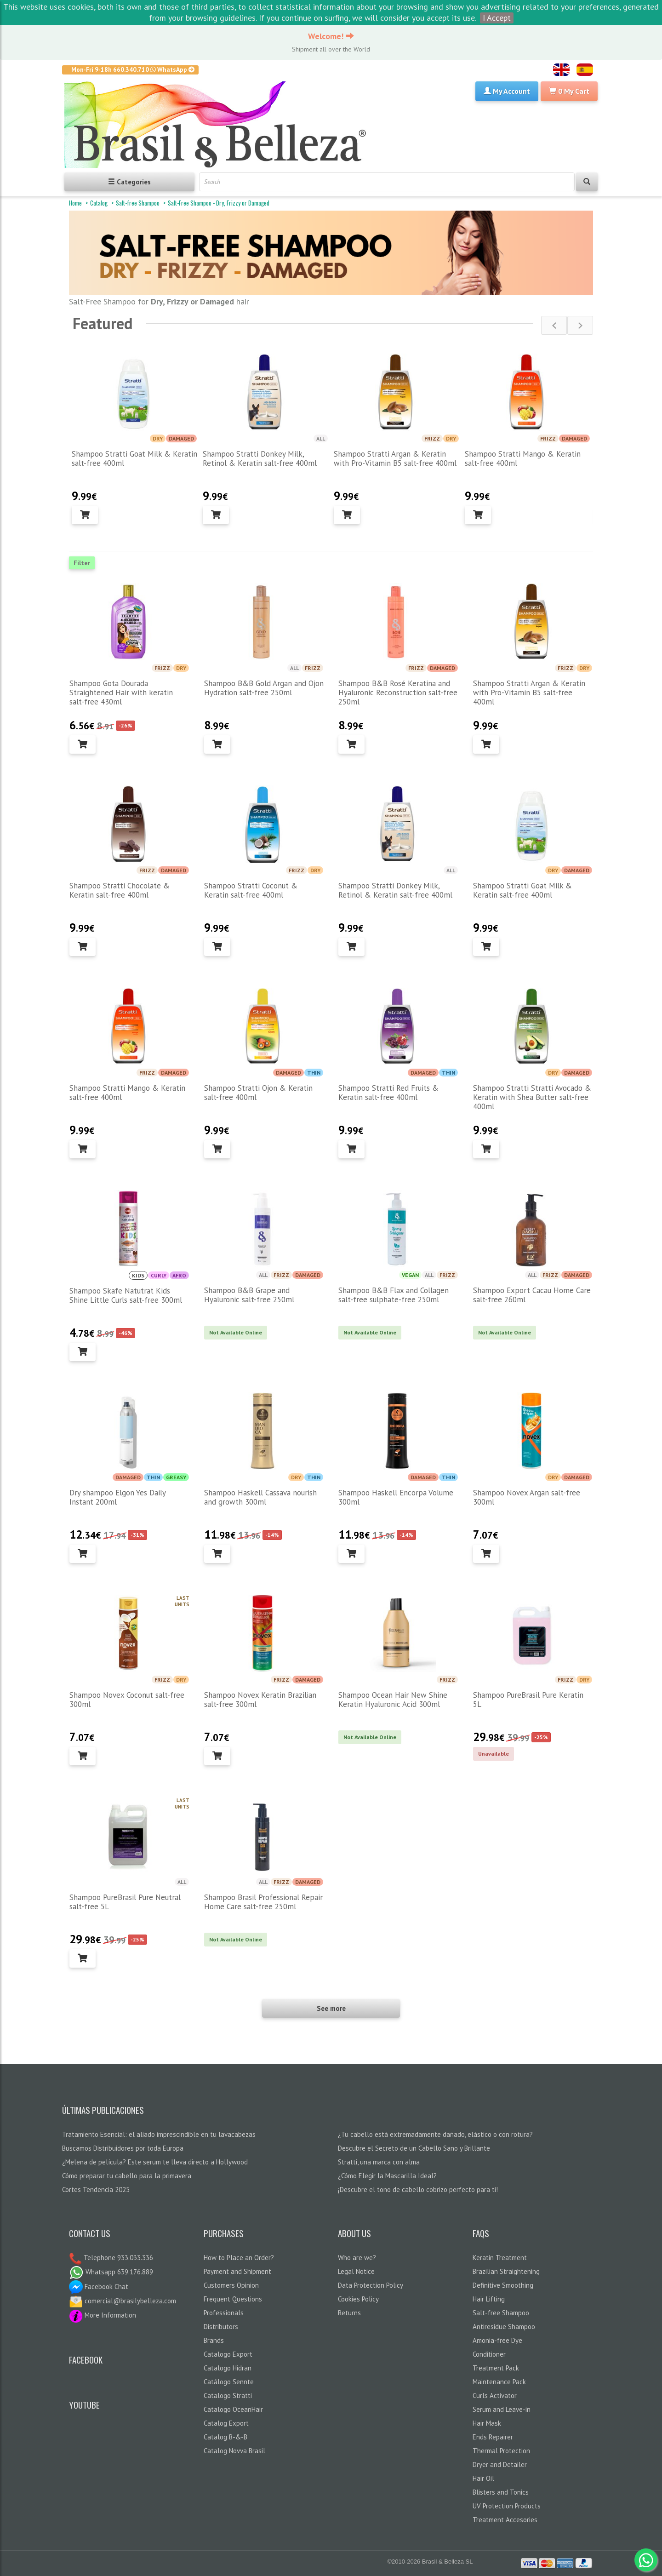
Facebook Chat (98, 2286)
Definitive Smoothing (503, 2285)
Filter (82, 563)
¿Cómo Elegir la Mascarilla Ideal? (387, 2175)
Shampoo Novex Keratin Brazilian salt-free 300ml (260, 1699)
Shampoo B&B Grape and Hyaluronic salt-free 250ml (249, 1295)
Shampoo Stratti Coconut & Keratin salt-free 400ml (250, 890)
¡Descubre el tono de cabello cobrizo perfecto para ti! (418, 2189)
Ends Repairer (493, 2437)
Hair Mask (487, 2423)
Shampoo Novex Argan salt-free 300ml (526, 1497)
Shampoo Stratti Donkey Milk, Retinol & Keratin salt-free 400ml (260, 458)
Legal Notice (356, 2271)
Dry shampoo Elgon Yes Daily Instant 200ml (117, 1497)
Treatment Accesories (505, 2519)
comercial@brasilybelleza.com (122, 2300)
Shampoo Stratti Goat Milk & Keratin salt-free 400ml (134, 458)
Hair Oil (483, 2478)
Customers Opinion (231, 2285)
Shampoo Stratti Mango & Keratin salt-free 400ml (523, 458)
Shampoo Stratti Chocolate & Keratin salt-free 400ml (119, 890)
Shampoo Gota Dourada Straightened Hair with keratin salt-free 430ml (121, 692)
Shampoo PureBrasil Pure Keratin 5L (528, 1699)
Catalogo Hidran (227, 2368)
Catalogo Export (228, 2354)
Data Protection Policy (370, 2285)
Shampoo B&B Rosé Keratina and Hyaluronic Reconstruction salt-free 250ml (397, 692)
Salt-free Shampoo (138, 202)
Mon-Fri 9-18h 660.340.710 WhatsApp (133, 69)
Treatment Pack (496, 2368)
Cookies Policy (358, 2299)
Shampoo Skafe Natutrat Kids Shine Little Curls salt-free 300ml (125, 1295)
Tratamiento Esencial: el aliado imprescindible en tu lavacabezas (159, 2134)
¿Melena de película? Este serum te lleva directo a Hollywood (155, 2162)
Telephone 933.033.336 (117, 2257)
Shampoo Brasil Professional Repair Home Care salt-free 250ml (263, 1902)
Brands (214, 2340)
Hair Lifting (489, 2299)
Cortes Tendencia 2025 (96, 2189)
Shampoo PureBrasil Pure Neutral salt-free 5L (125, 1902)
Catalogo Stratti (228, 2395)
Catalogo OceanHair (233, 2409)
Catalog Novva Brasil (234, 2450)
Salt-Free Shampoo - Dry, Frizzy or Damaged (218, 202)
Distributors (221, 2326)
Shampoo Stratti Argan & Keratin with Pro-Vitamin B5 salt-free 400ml (395, 458)
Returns (349, 2312)
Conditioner (489, 2354)
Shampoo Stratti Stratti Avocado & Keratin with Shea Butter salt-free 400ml (532, 1097)
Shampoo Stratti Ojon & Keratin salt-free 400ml (258, 1092)
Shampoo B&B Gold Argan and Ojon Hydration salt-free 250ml (264, 688)
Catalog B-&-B (225, 2437)
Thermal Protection (501, 2450)
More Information (102, 2315)
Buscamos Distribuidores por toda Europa (122, 2148)
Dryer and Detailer (500, 2464)
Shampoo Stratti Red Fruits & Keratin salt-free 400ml (388, 1092)
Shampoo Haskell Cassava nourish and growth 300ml (260, 1497)
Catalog (99, 202)
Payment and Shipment (237, 2271)
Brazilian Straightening (506, 2271)
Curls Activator (495, 2395)
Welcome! (331, 36)
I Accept (497, 17)
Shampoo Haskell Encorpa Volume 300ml (395, 1497)
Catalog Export (226, 2423)
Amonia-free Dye (497, 2340)
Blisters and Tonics (501, 2492)
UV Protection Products (507, 2506)
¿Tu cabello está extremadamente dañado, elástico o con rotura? (435, 2134)
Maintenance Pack (499, 2381)
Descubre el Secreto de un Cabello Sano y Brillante (414, 2148)
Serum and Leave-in (502, 2409)
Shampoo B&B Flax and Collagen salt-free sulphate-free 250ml (393, 1295)
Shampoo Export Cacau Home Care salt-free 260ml (532, 1295)
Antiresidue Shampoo (504, 2326)
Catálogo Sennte (229, 2381)
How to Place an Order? (239, 2257)
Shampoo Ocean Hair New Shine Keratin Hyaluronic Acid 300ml (392, 1699)
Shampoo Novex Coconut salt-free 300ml (126, 1699)
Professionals (224, 2312)
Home (75, 202)
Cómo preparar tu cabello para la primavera (126, 2175)
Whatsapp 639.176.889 (111, 2271)
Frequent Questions (233, 2299)
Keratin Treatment (500, 2257)
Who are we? (357, 2257)
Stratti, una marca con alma (379, 2162)
